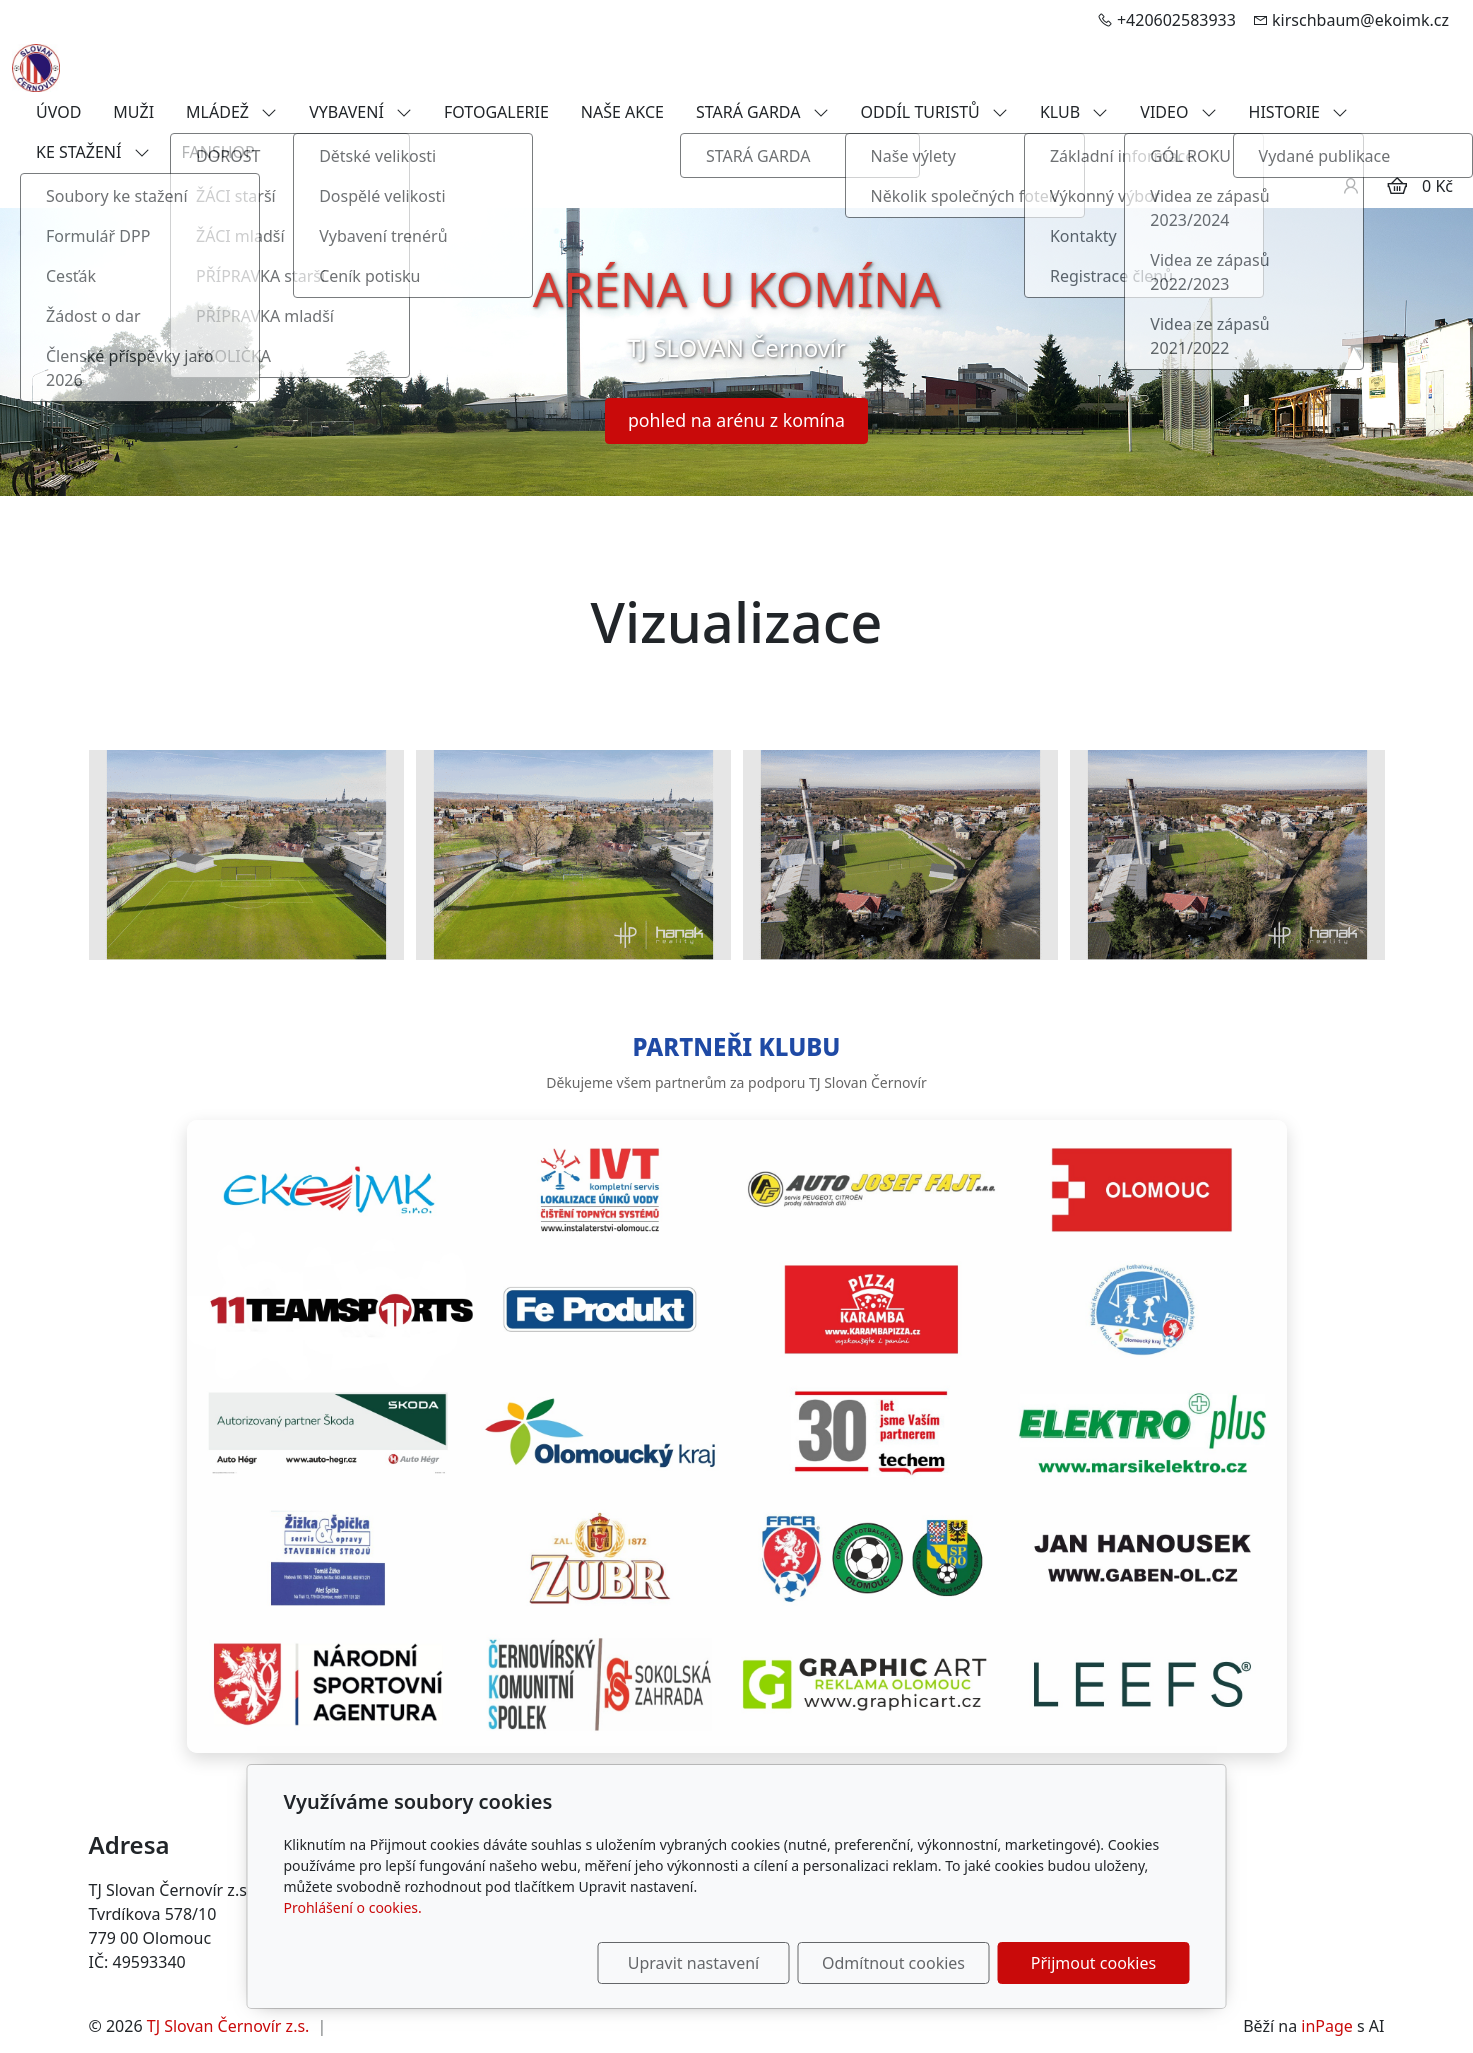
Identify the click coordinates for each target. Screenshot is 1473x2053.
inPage (1327, 2026)
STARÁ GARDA (762, 112)
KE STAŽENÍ (93, 152)
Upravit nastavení (693, 1963)
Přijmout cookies (1093, 1963)
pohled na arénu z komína (736, 420)
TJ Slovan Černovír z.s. (228, 2026)
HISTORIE (1299, 112)
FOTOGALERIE (496, 112)
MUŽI (133, 112)
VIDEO (1178, 112)
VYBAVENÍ (360, 112)
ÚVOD (58, 112)
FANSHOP (218, 152)
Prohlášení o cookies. (353, 1907)
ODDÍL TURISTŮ (934, 112)
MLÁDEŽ (231, 112)
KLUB (1074, 112)
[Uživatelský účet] (1351, 186)
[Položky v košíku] (1397, 186)
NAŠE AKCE (622, 112)
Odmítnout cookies (893, 1963)
